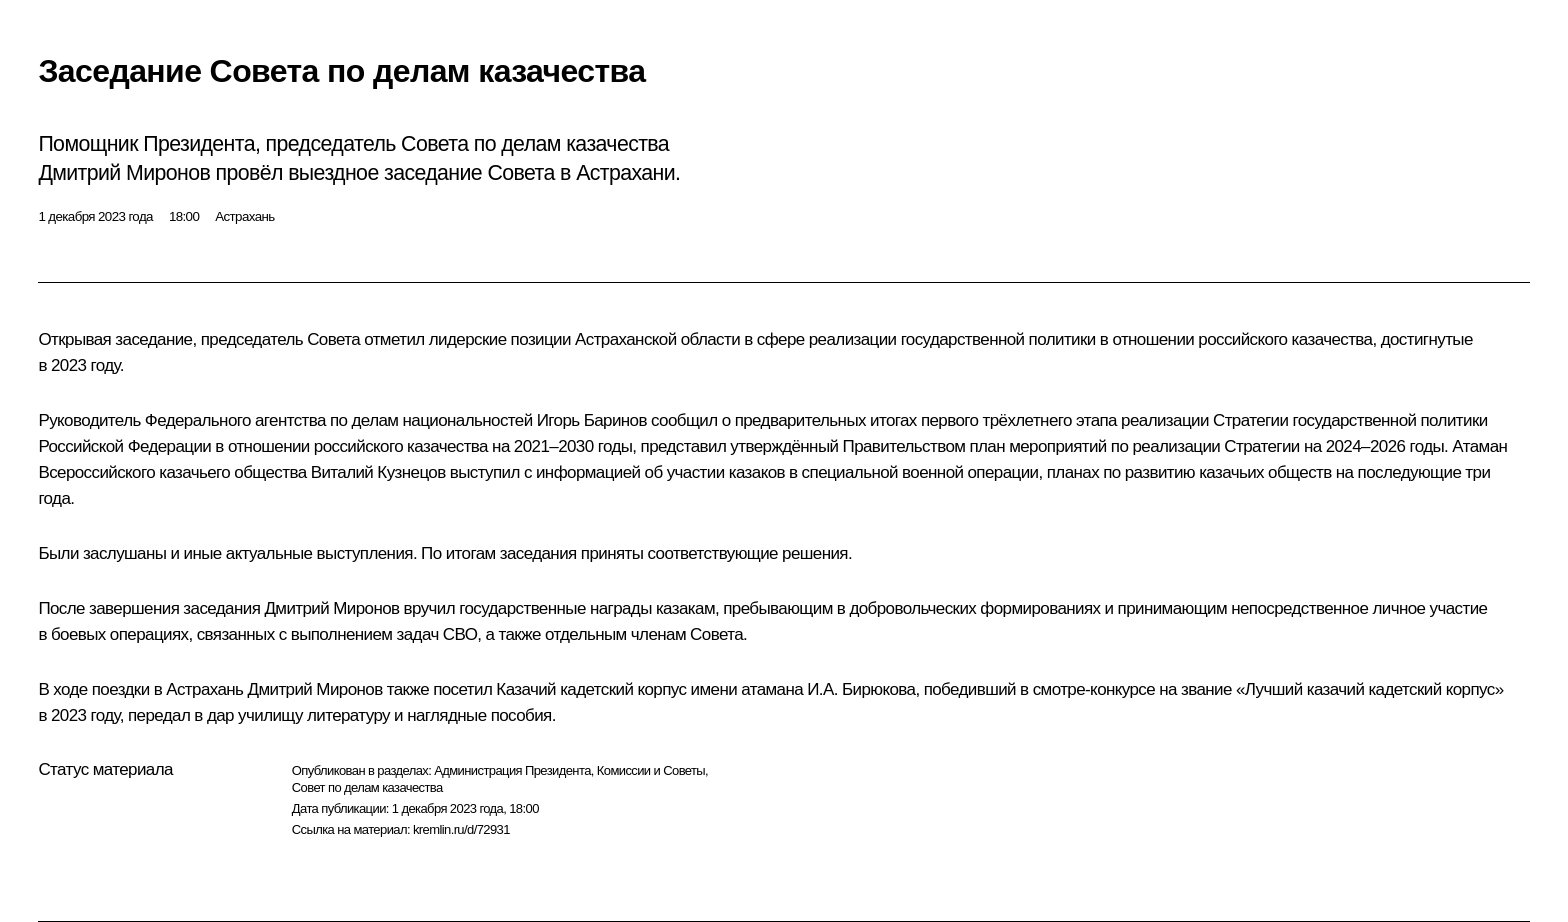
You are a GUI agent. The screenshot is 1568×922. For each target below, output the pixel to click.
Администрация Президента (512, 770)
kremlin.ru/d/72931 (461, 829)
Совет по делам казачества (367, 787)
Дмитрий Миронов (331, 608)
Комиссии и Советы (651, 770)
